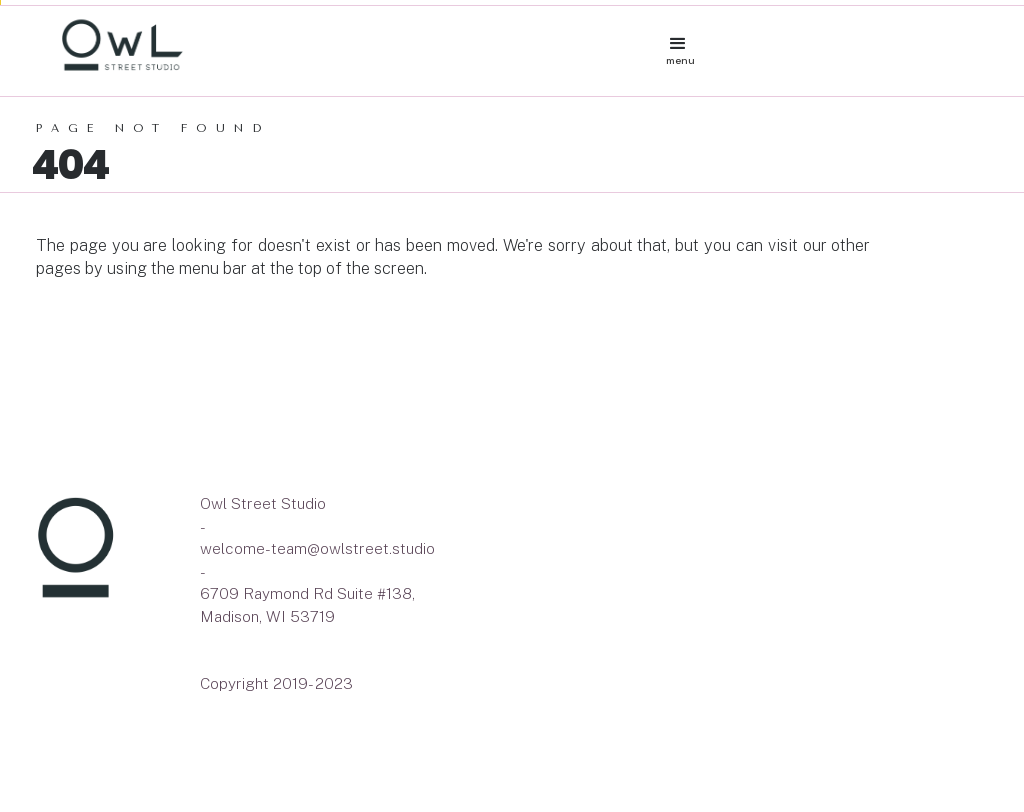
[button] (680, 38)
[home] (358, 46)
